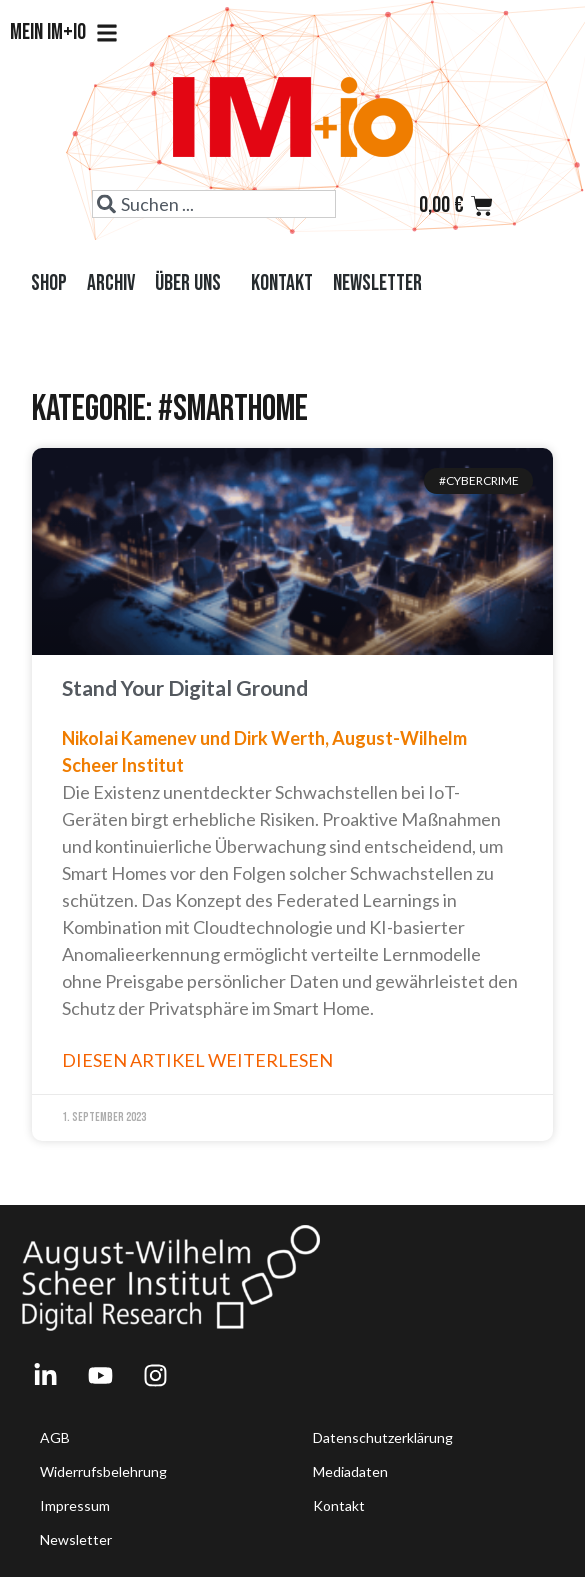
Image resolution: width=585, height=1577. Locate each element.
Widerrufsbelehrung (103, 1471)
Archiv (111, 283)
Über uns (193, 283)
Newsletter (377, 283)
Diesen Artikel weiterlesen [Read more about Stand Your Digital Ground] (197, 1060)
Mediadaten (350, 1471)
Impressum (75, 1505)
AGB (55, 1437)
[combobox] (213, 204)
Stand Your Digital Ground (185, 687)
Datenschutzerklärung (383, 1437)
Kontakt (282, 283)
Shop (49, 283)
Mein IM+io (64, 33)
